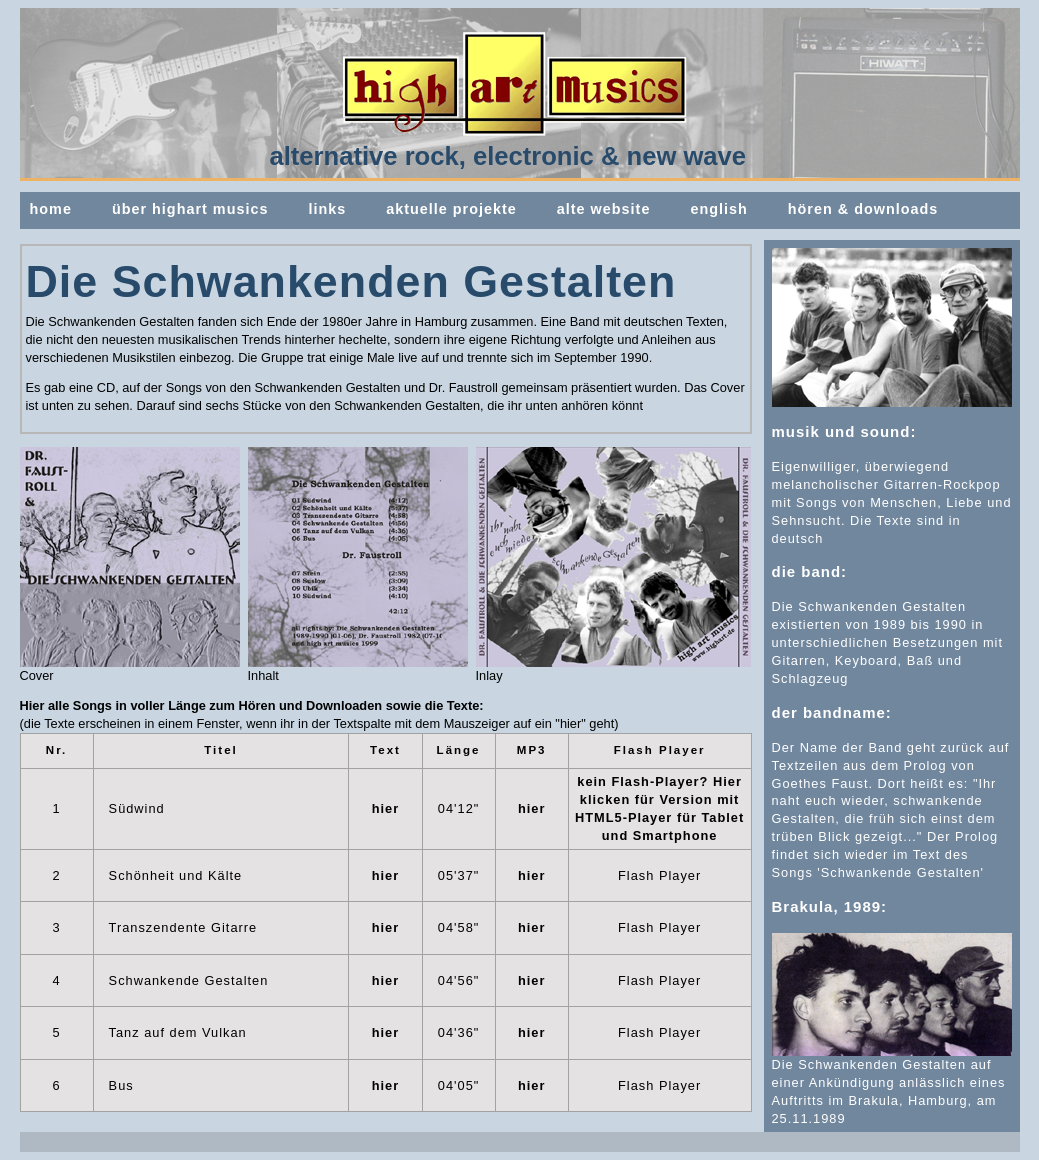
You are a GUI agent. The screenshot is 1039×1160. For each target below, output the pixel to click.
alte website (604, 209)
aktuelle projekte (451, 209)
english (718, 209)
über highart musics (190, 209)
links (327, 209)
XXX (57, 1142)
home (51, 209)
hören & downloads (863, 209)
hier (385, 808)
